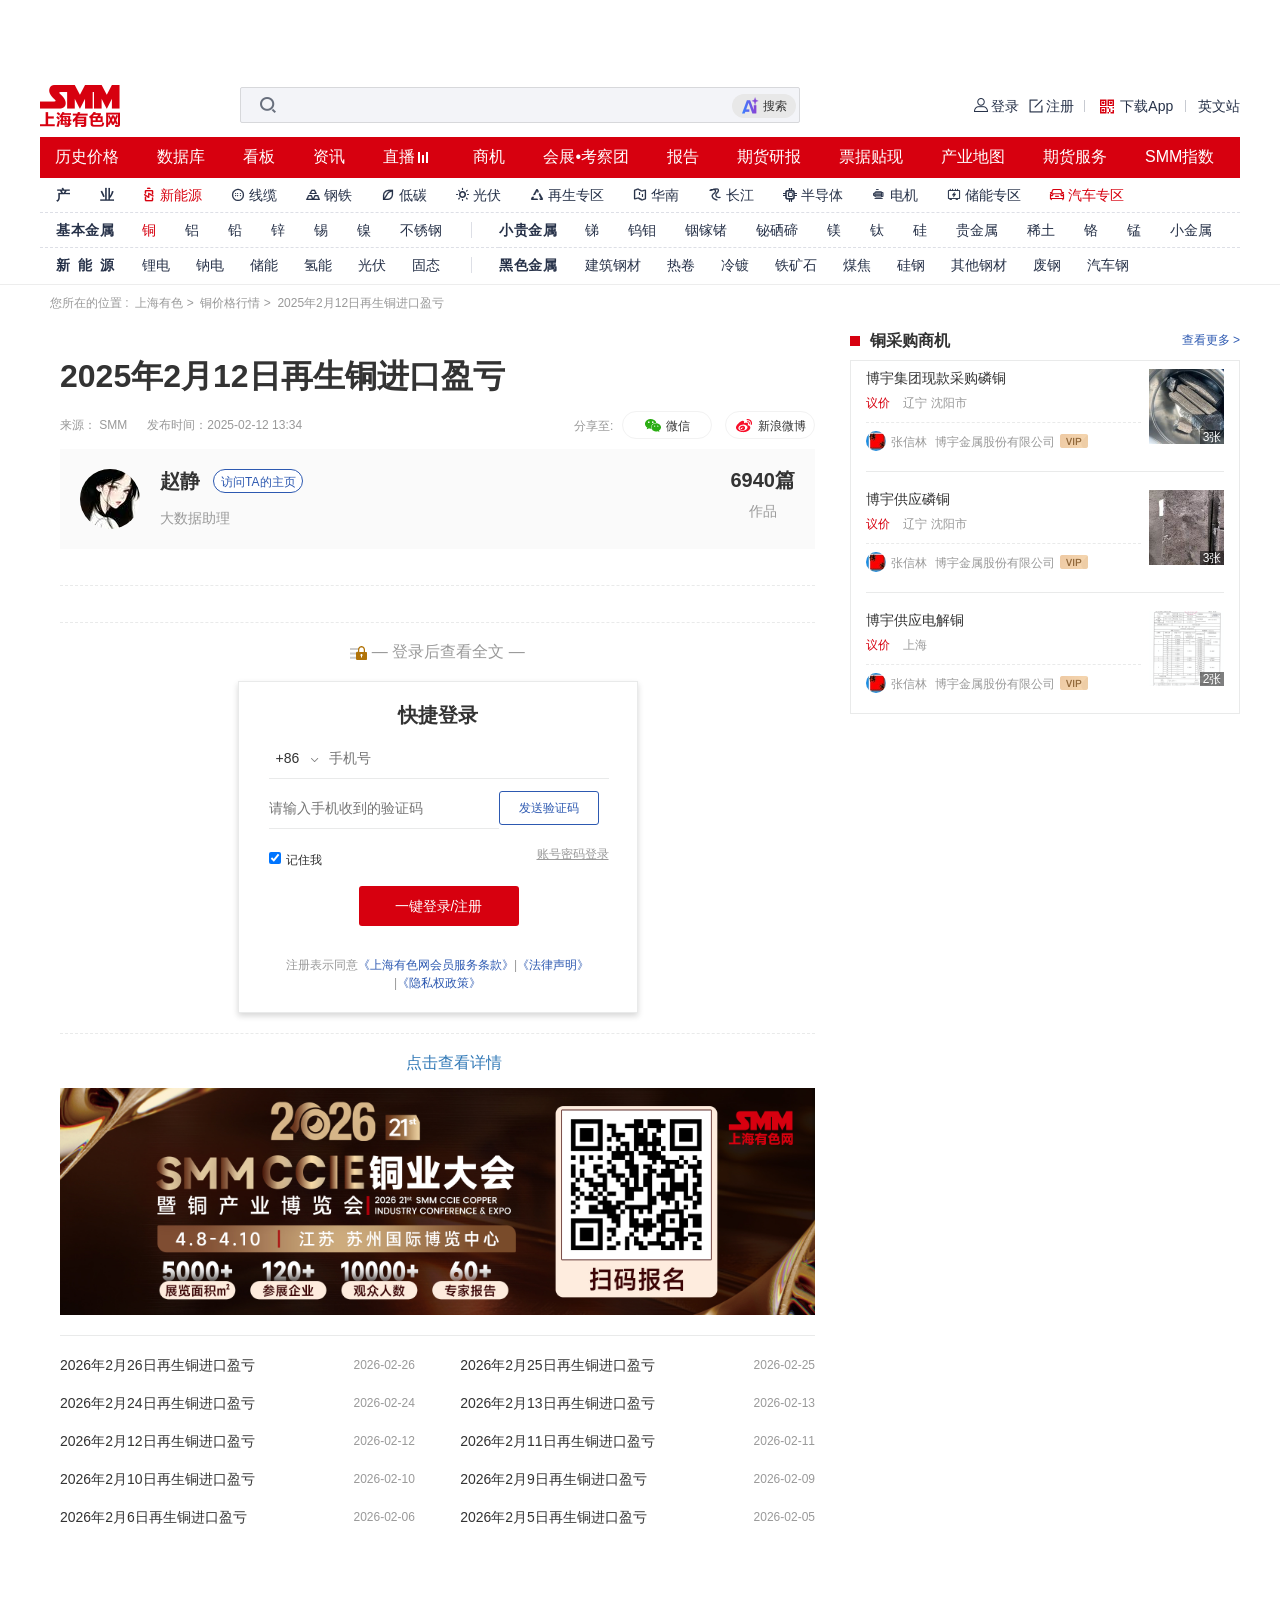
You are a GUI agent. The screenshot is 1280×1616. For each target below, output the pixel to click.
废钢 (1047, 265)
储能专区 (984, 195)
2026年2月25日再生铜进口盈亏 (557, 1365)
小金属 (1191, 230)
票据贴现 (871, 156)
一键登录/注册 (439, 906)
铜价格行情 (230, 303)
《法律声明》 (553, 965)
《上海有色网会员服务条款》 (436, 965)
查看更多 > (1211, 340)
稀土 (1041, 230)
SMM (113, 425)
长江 (731, 195)
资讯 (329, 156)
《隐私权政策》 (439, 983)
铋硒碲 (777, 230)
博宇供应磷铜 (908, 499)
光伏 (479, 195)
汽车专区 (1087, 195)
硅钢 (911, 265)
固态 (426, 265)
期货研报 (769, 156)
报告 (683, 156)
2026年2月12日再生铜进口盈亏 (157, 1441)
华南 (656, 195)
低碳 (404, 195)
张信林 (910, 442)
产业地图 (973, 156)
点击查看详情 (454, 1062)
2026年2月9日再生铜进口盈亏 (553, 1479)
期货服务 (1075, 156)
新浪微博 (769, 426)
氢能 (318, 265)
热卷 (681, 265)
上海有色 (159, 303)
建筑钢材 (613, 265)
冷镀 (735, 265)
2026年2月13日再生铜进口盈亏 (557, 1403)
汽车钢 (1108, 265)
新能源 (172, 195)
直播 (399, 156)
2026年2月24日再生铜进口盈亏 (157, 1403)
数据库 (181, 156)
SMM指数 (1179, 156)
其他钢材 (979, 265)
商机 (489, 156)
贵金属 (977, 230)
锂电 (156, 265)
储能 (264, 265)
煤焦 (857, 265)
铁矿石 (796, 265)
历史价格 (87, 156)
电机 (895, 195)
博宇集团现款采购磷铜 (936, 378)
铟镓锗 (706, 230)
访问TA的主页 (258, 482)
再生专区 (567, 195)
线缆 (254, 195)
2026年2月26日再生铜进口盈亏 (157, 1365)
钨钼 (642, 230)
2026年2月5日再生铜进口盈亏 (553, 1517)
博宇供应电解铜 (915, 620)
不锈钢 (421, 230)
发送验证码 (549, 808)
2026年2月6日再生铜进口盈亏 (153, 1517)
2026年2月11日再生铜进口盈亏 (557, 1441)
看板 (259, 156)
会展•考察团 (586, 156)
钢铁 (329, 195)
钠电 (210, 265)
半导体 (813, 195)
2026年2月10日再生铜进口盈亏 (157, 1479)
